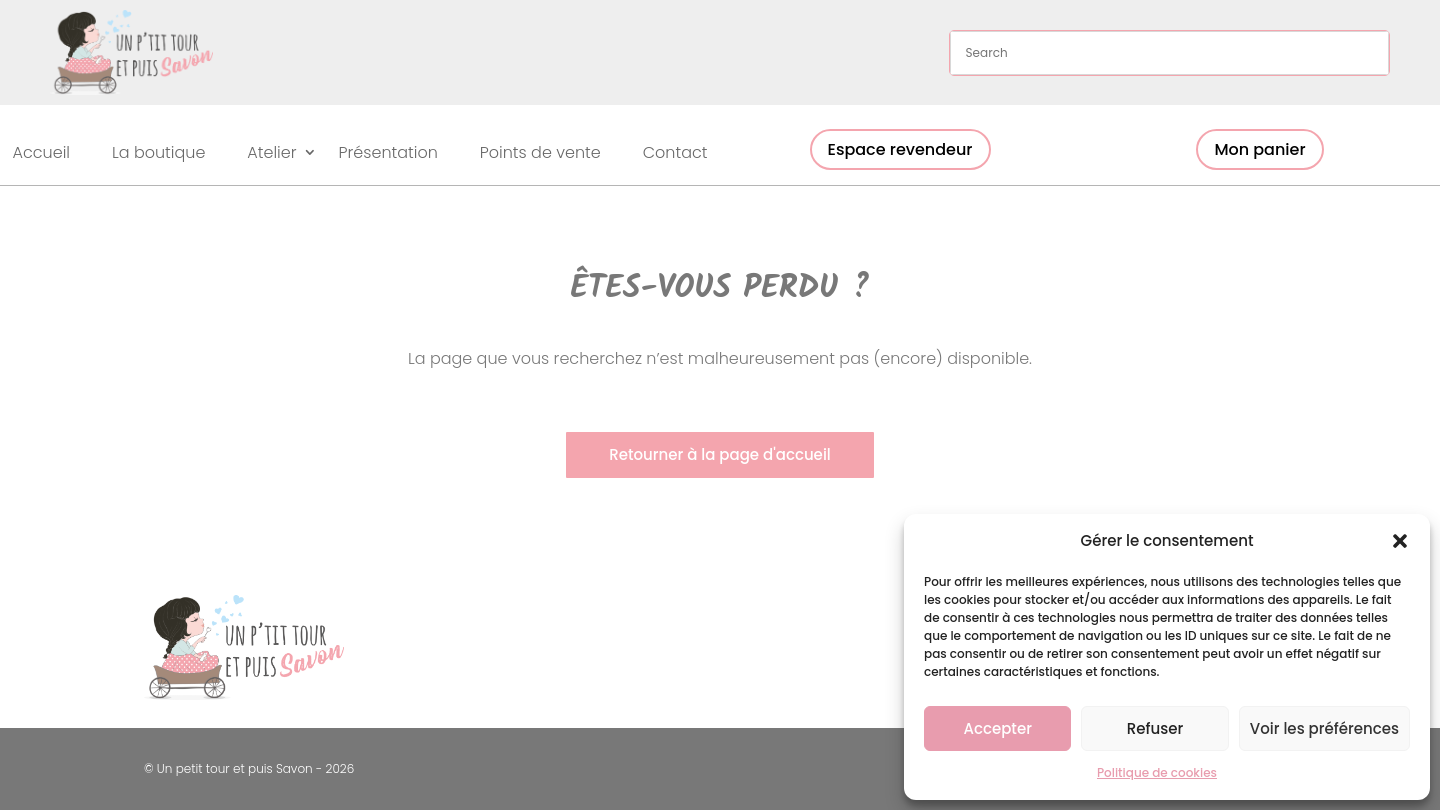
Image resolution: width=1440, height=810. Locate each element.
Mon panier (1259, 149)
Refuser (1155, 728)
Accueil (41, 153)
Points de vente (540, 153)
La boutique (158, 153)
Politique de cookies (1157, 772)
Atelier (271, 153)
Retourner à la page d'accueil (720, 454)
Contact (675, 153)
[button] (1400, 541)
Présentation (388, 153)
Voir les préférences (1324, 728)
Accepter (997, 728)
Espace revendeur (900, 149)
